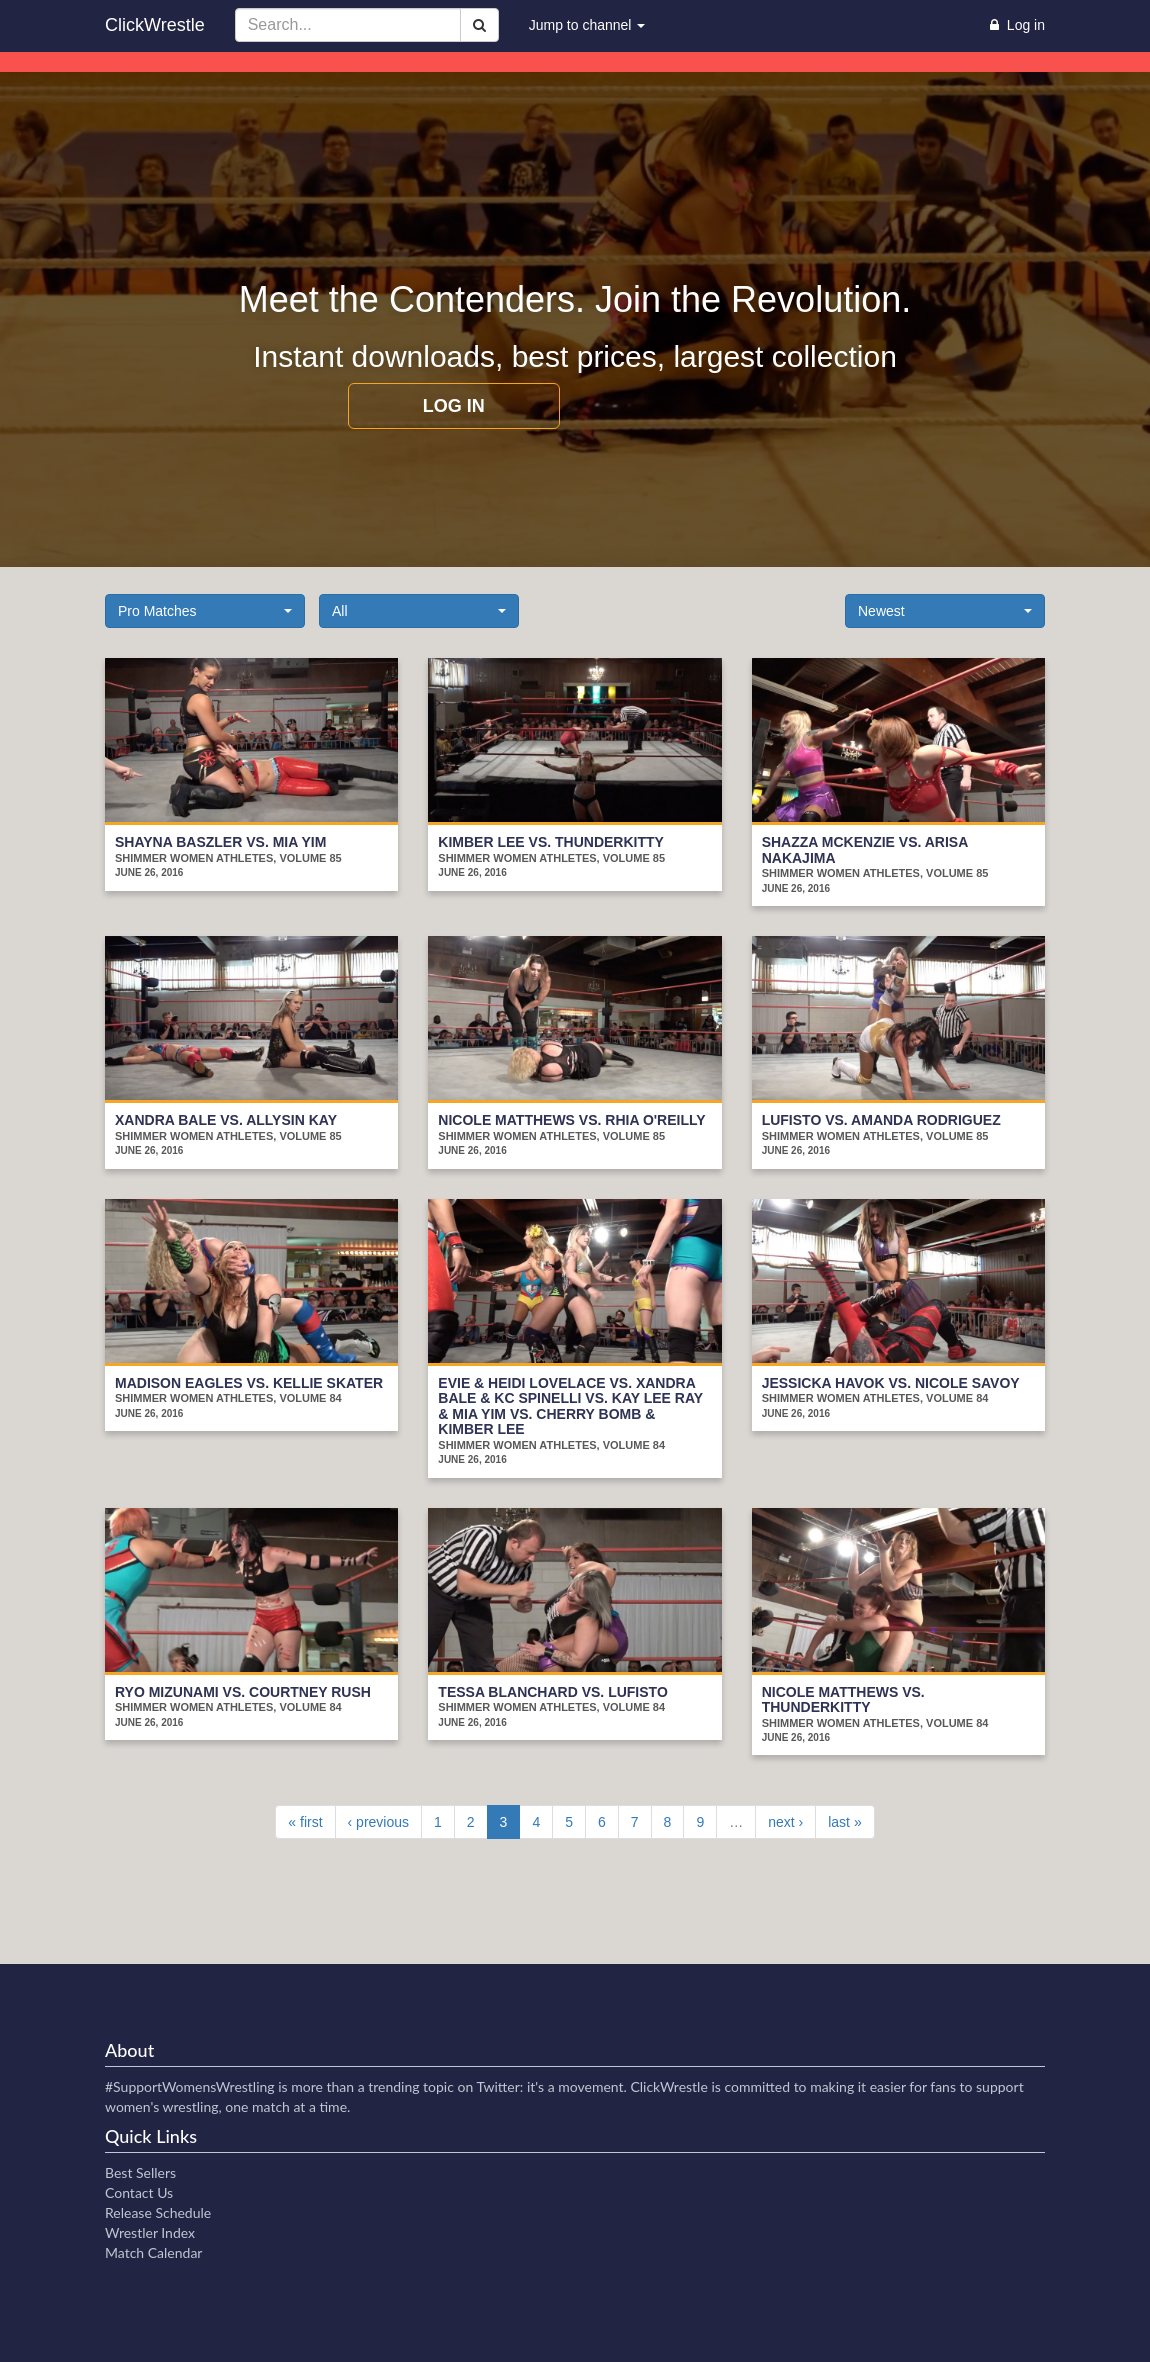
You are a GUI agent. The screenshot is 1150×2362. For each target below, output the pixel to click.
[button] (205, 611)
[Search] (479, 25)
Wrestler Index (150, 2232)
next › (785, 1822)
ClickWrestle (155, 25)
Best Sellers (140, 2172)
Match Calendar (153, 2252)
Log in (454, 406)
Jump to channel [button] (587, 25)
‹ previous (378, 1822)
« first (305, 1822)
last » (844, 1822)
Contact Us (139, 2192)
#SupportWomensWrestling (190, 2086)
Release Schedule (158, 2212)
